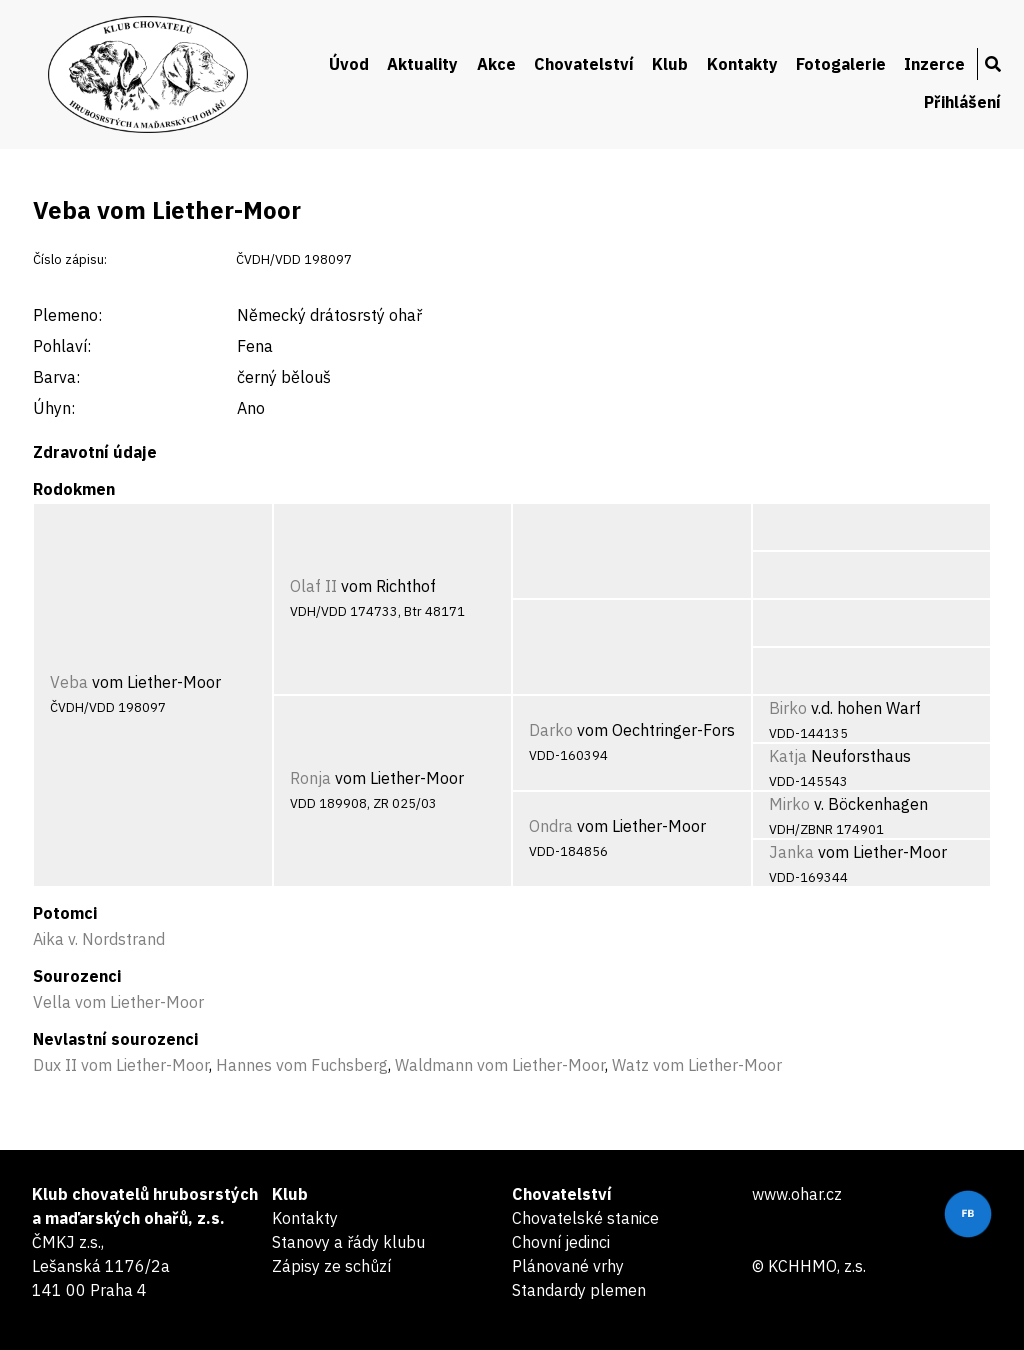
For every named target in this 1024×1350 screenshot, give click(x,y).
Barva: (56, 377)
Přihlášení (962, 102)
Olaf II (313, 586)
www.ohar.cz (797, 1194)
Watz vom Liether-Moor (697, 1065)
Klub (670, 64)
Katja (788, 756)
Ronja (310, 778)
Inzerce (934, 64)
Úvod (349, 64)
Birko (788, 708)
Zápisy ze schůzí (331, 1266)
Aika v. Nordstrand (99, 939)
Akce (496, 64)
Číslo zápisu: (70, 259)
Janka (791, 852)
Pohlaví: (62, 346)
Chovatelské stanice (585, 1218)
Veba (69, 682)
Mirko (789, 804)
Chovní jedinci (561, 1242)
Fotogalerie (841, 64)
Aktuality (422, 64)
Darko (551, 730)
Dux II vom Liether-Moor (121, 1065)
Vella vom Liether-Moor (118, 1002)
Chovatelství (584, 64)
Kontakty (742, 64)
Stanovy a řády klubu (348, 1242)
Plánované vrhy (568, 1266)
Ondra (551, 826)
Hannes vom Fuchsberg (302, 1065)
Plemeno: (67, 315)
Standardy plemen (579, 1290)
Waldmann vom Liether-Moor (500, 1065)
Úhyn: (54, 408)
